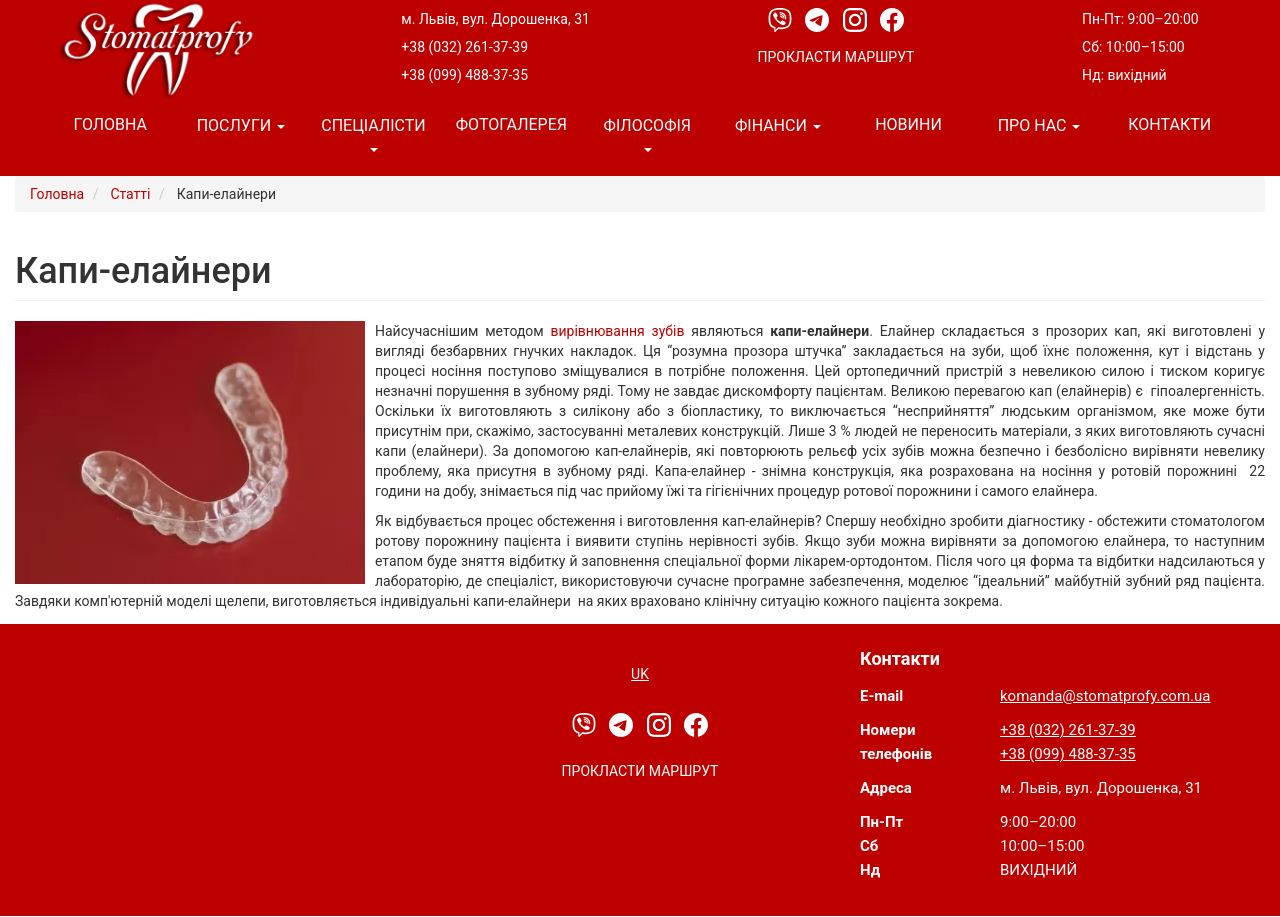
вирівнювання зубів (617, 331)
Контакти (1169, 124)
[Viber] (781, 19)
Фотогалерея (511, 124)
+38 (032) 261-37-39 (464, 47)
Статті (130, 194)
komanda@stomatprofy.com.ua (1105, 696)
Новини (908, 124)
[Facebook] (892, 19)
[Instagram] (856, 19)
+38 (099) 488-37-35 (464, 75)
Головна (110, 124)
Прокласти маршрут (836, 57)
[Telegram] (818, 19)
